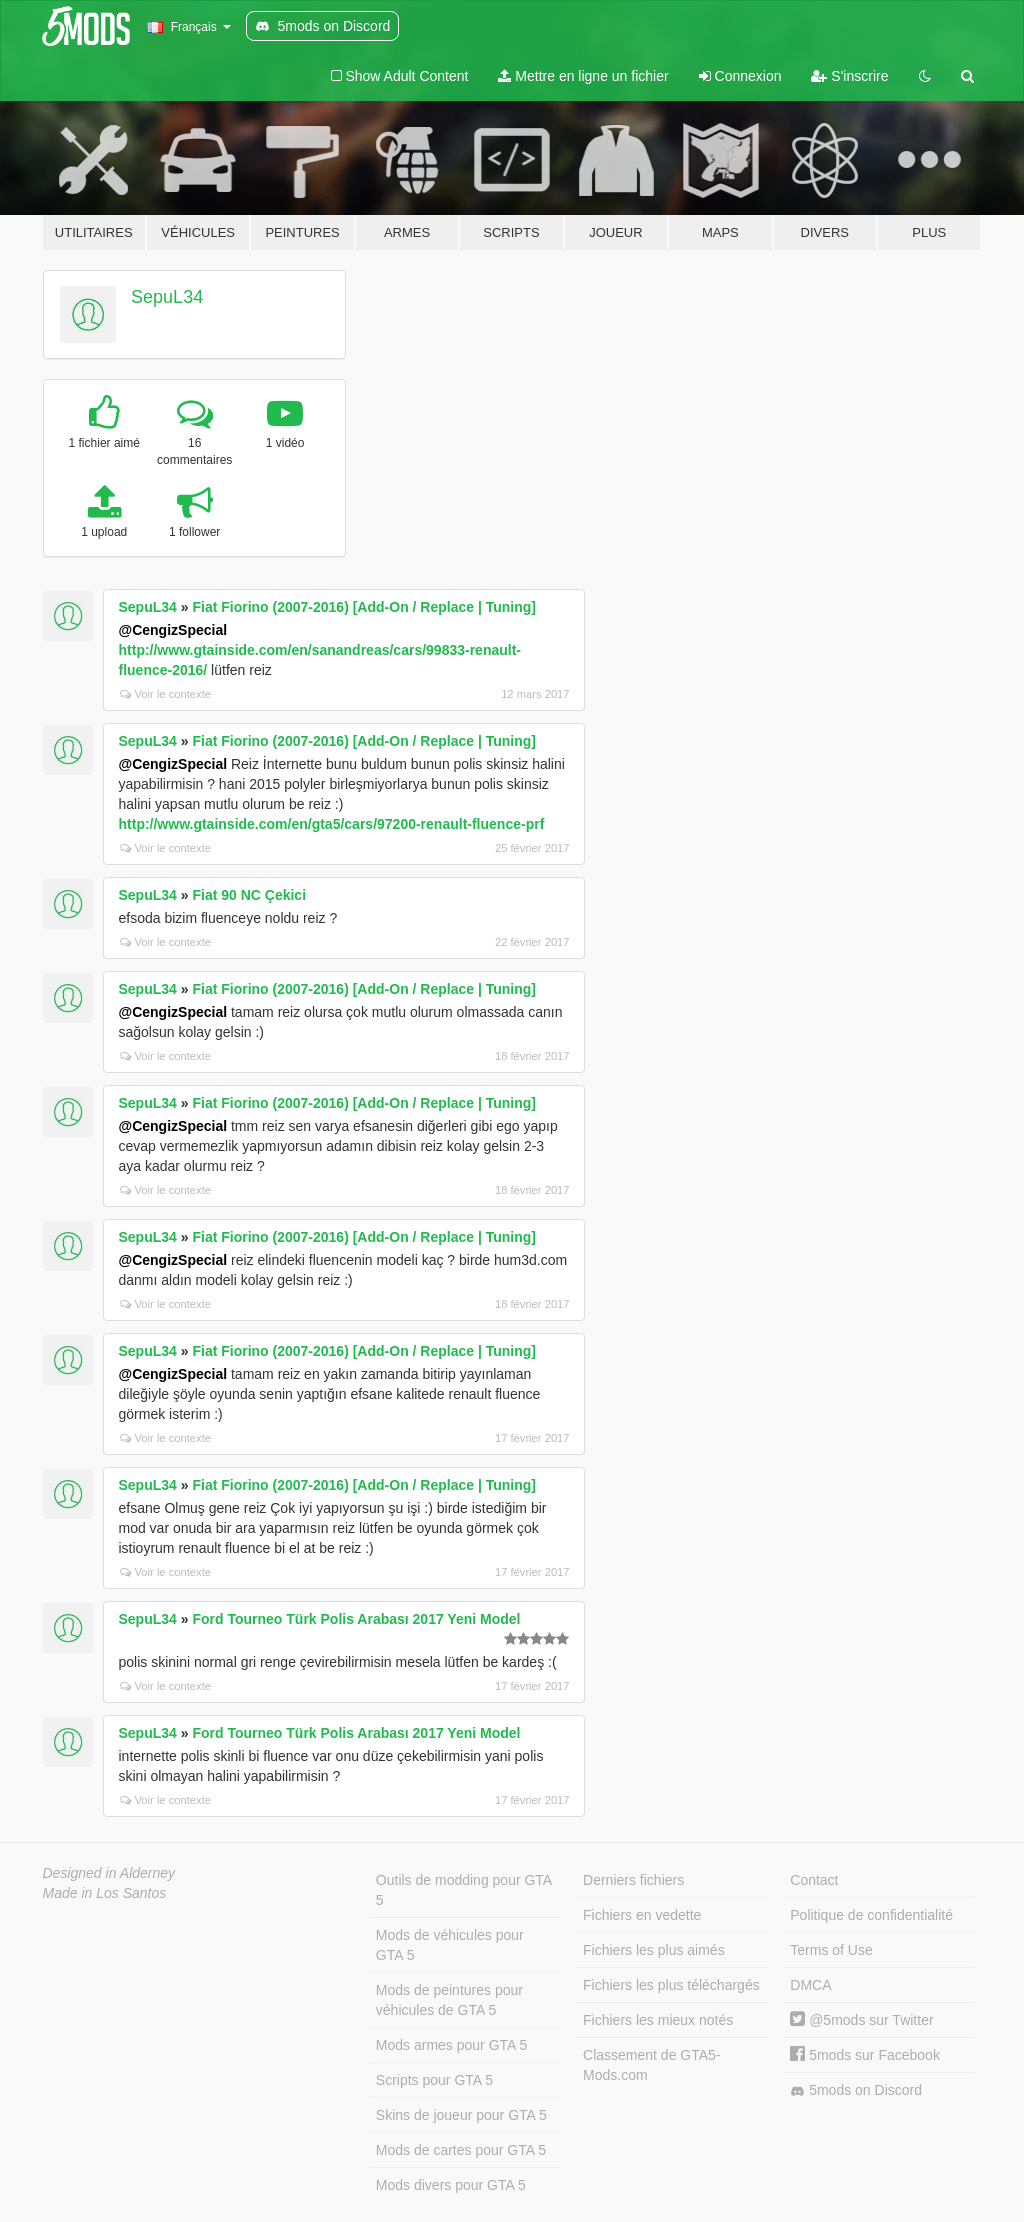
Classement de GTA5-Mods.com (651, 2065)
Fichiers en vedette (642, 1915)
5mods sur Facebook (865, 2055)
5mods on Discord (856, 2090)
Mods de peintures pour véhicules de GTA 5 (449, 2000)
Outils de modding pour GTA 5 (464, 1890)
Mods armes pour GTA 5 (451, 2045)
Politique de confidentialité (871, 1915)
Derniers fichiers (633, 1880)
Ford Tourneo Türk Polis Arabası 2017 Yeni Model (356, 1619)
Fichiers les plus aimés (654, 1950)
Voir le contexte (166, 694)
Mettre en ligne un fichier (583, 76)
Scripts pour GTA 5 (434, 2080)
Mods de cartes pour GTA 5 (461, 2150)
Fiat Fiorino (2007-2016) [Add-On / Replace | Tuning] (364, 607)
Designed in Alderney (109, 1873)
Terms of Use (831, 1950)
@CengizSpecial (173, 630)
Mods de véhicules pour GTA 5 (450, 1945)
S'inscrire (849, 76)
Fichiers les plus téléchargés (671, 1985)
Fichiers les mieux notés (658, 2020)
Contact (814, 1880)
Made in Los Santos (105, 1893)
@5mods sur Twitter (861, 2020)
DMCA (810, 1985)
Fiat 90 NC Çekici (249, 895)
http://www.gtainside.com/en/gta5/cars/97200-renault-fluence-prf (332, 824)
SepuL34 (167, 297)
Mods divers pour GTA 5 (451, 2185)
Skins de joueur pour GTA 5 (461, 2115)
